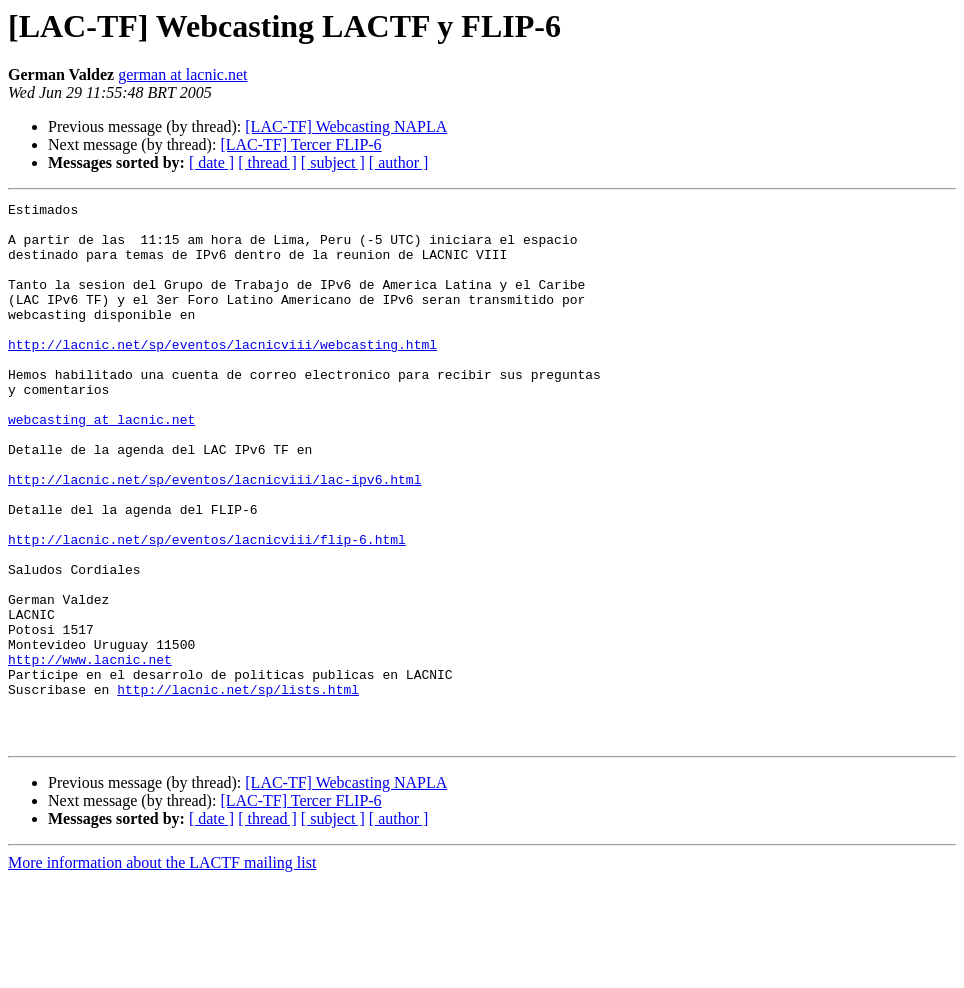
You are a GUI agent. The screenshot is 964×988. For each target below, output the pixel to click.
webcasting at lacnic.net (101, 464)
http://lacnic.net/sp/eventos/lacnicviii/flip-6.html (207, 608)
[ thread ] (267, 162)
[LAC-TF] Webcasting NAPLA (346, 126)
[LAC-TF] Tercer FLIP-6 (300, 144)
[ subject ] (333, 162)
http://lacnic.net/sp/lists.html (238, 788)
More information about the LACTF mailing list (162, 970)
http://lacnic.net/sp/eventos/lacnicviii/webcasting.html (222, 374)
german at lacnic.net (182, 74)
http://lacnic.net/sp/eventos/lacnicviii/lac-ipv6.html (214, 536)
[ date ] (211, 162)
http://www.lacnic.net (90, 752)
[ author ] (399, 162)
